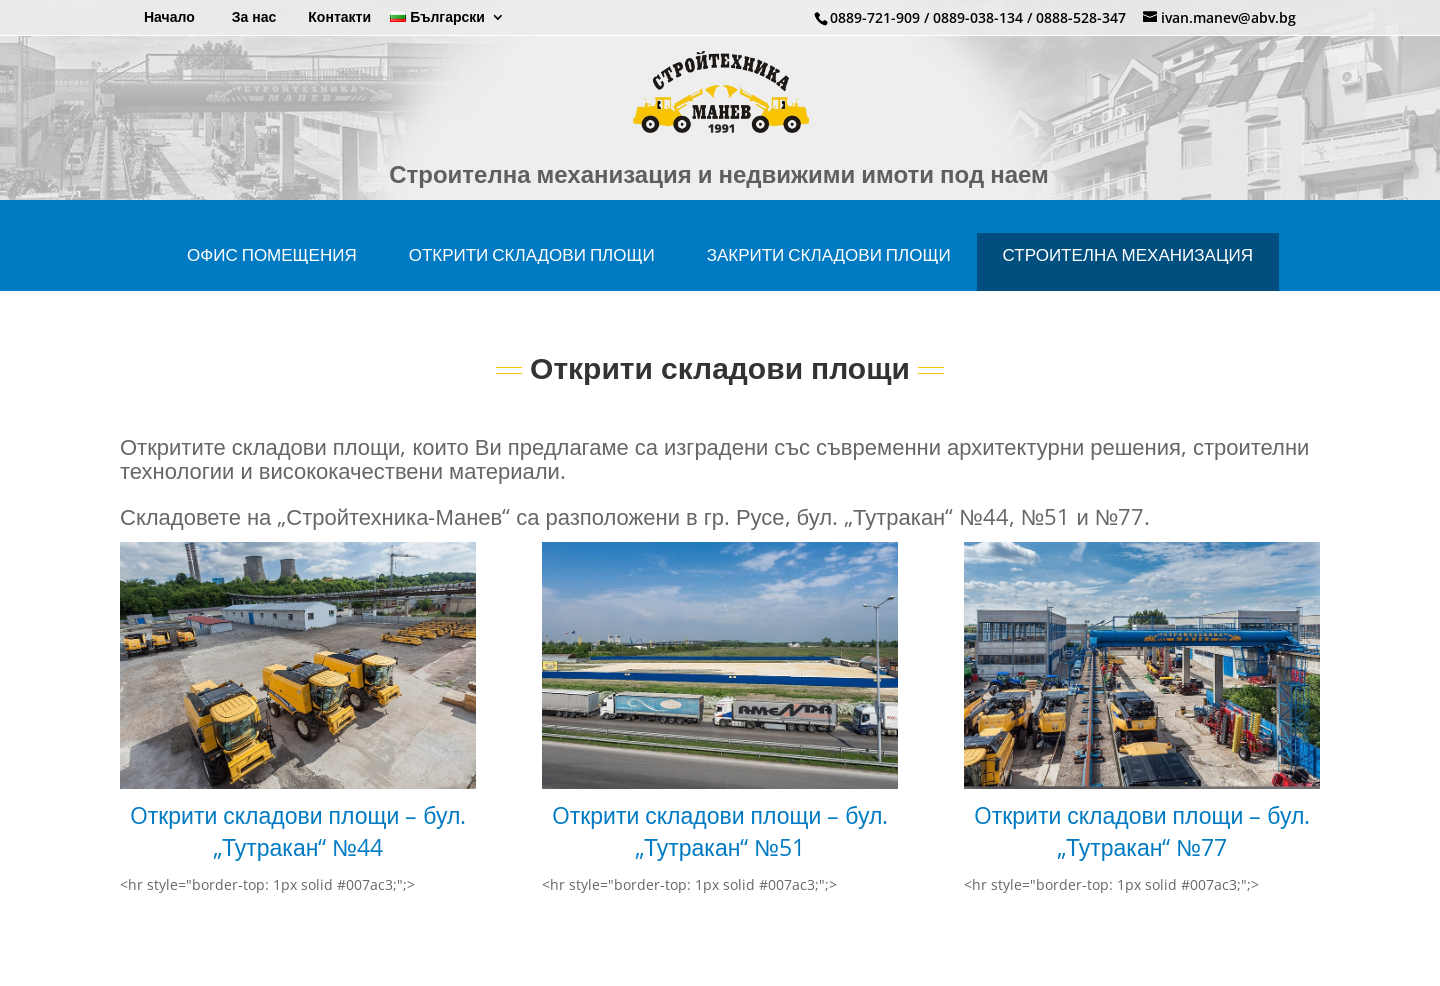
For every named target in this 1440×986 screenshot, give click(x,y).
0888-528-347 (1081, 17)
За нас (254, 18)
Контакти (339, 18)
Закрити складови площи (829, 272)
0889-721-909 (875, 17)
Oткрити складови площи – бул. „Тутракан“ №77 (1142, 849)
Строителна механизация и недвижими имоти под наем (719, 196)
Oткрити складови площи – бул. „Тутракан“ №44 (298, 849)
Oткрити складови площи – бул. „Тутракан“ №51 (720, 849)
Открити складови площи (532, 272)
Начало (169, 18)
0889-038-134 (978, 17)
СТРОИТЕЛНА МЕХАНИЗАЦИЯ (1128, 272)
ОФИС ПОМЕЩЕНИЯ (272, 272)
